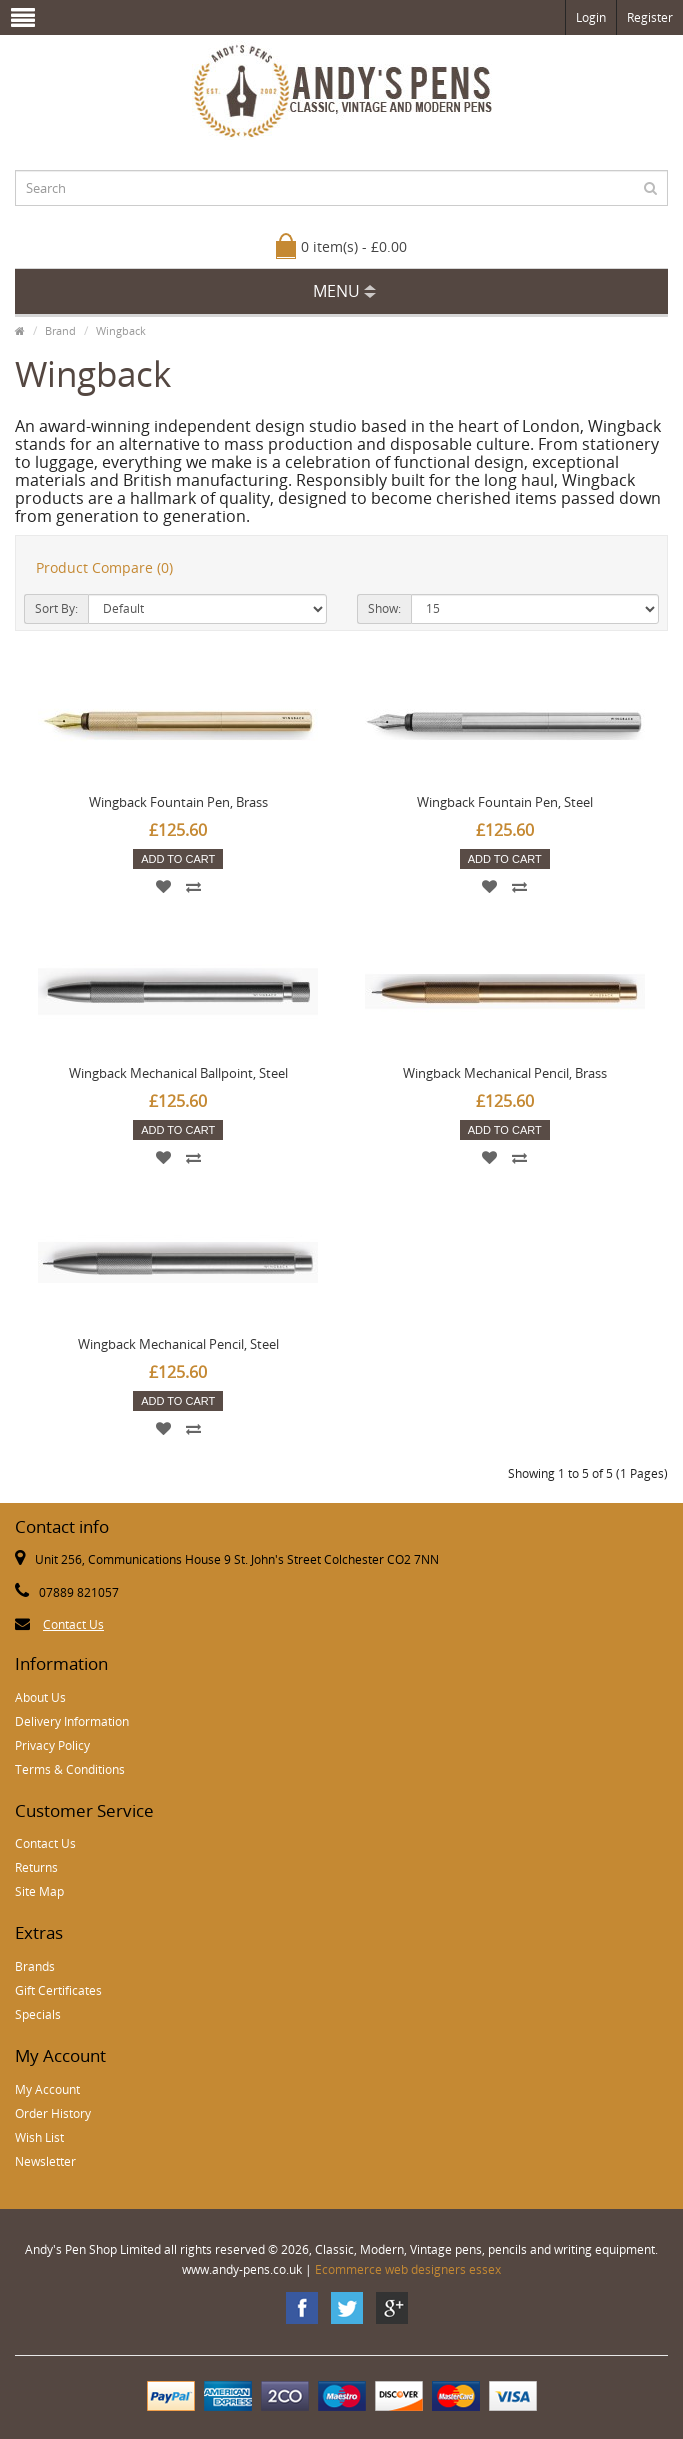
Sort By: (56, 608)
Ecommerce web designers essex (408, 2269)
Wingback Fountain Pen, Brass (178, 802)
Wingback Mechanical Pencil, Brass (505, 1073)
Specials (38, 2014)
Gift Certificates (58, 1990)
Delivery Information (72, 1721)
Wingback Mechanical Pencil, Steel (178, 1344)
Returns (36, 1867)
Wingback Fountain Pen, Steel (505, 802)
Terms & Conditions (70, 1769)
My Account (47, 2089)
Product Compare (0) (104, 567)
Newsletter (45, 2161)
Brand (60, 330)
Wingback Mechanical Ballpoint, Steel (178, 1073)
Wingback (121, 330)
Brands (35, 1966)
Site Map (39, 1891)
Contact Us (73, 1624)
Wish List (39, 2137)
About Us (40, 1697)
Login (591, 17)
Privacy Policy (52, 1745)
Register (650, 17)
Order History (53, 2113)
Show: (384, 608)
